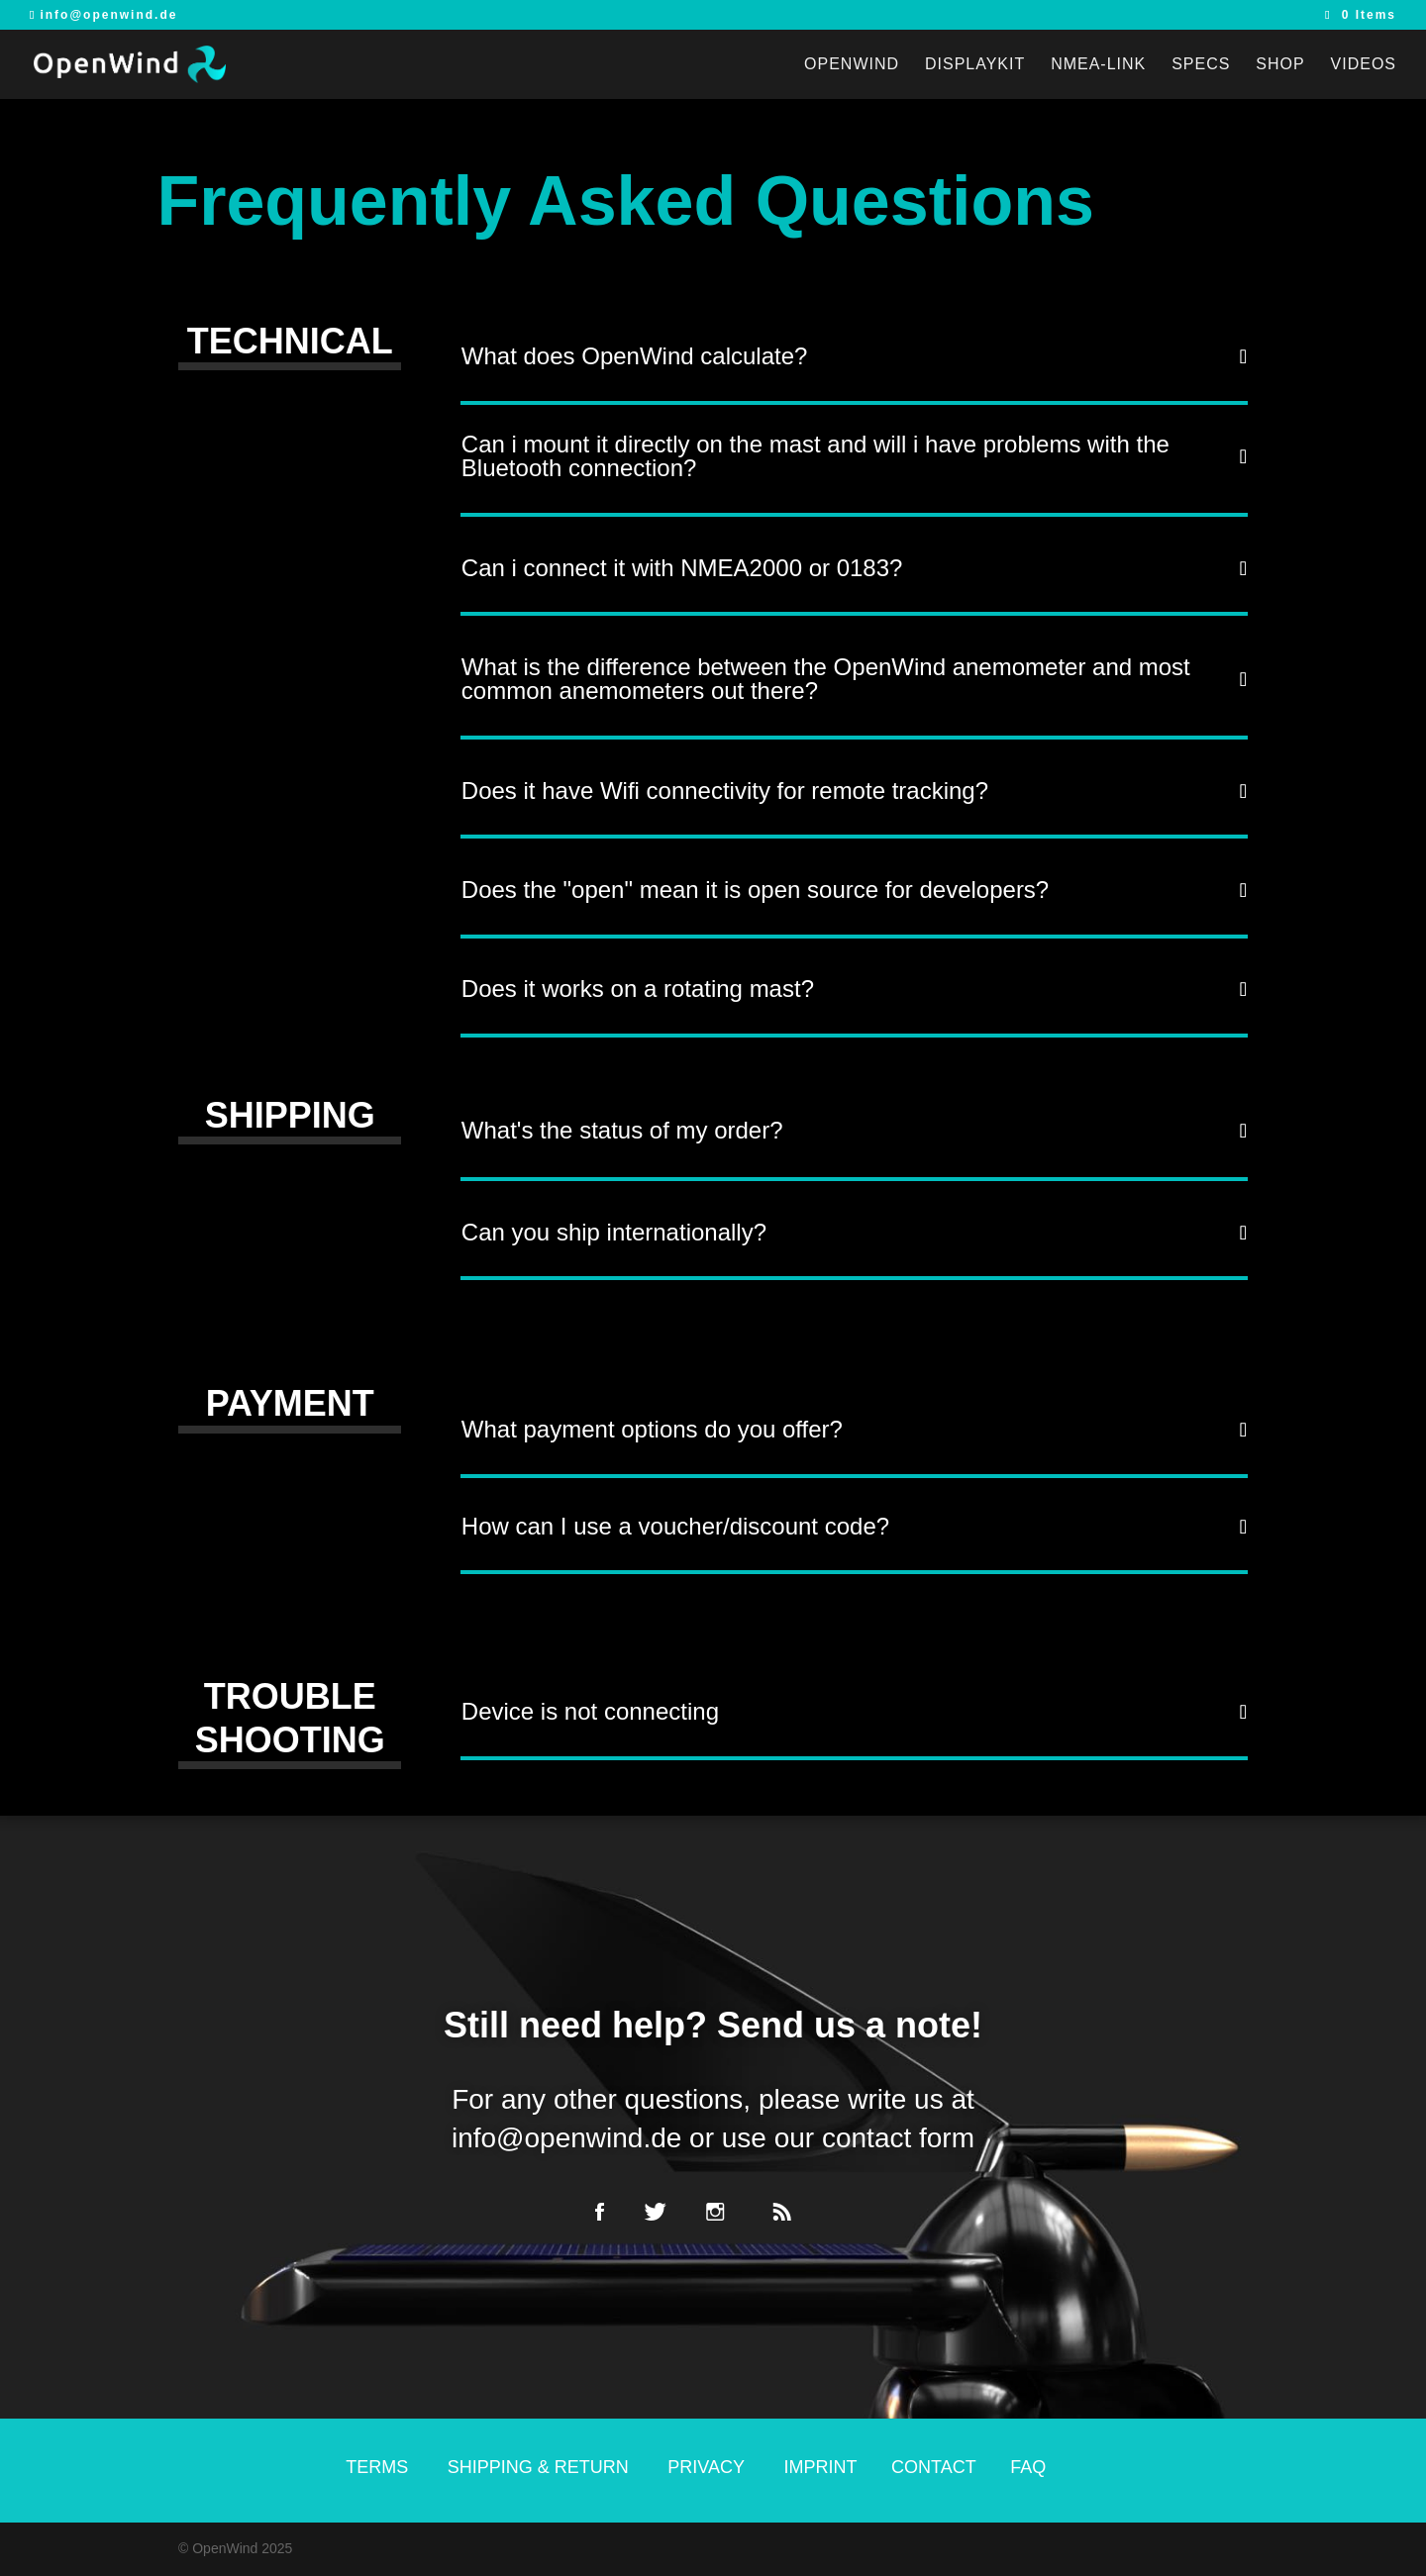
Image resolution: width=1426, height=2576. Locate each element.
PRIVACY (706, 2467)
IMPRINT (821, 2467)
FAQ (1028, 2467)
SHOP (1280, 64)
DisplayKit (975, 64)
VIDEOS (1363, 64)
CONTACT (933, 2467)
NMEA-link (1098, 64)
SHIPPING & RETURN (541, 2467)
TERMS (377, 2467)
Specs (1200, 64)
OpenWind (851, 64)
